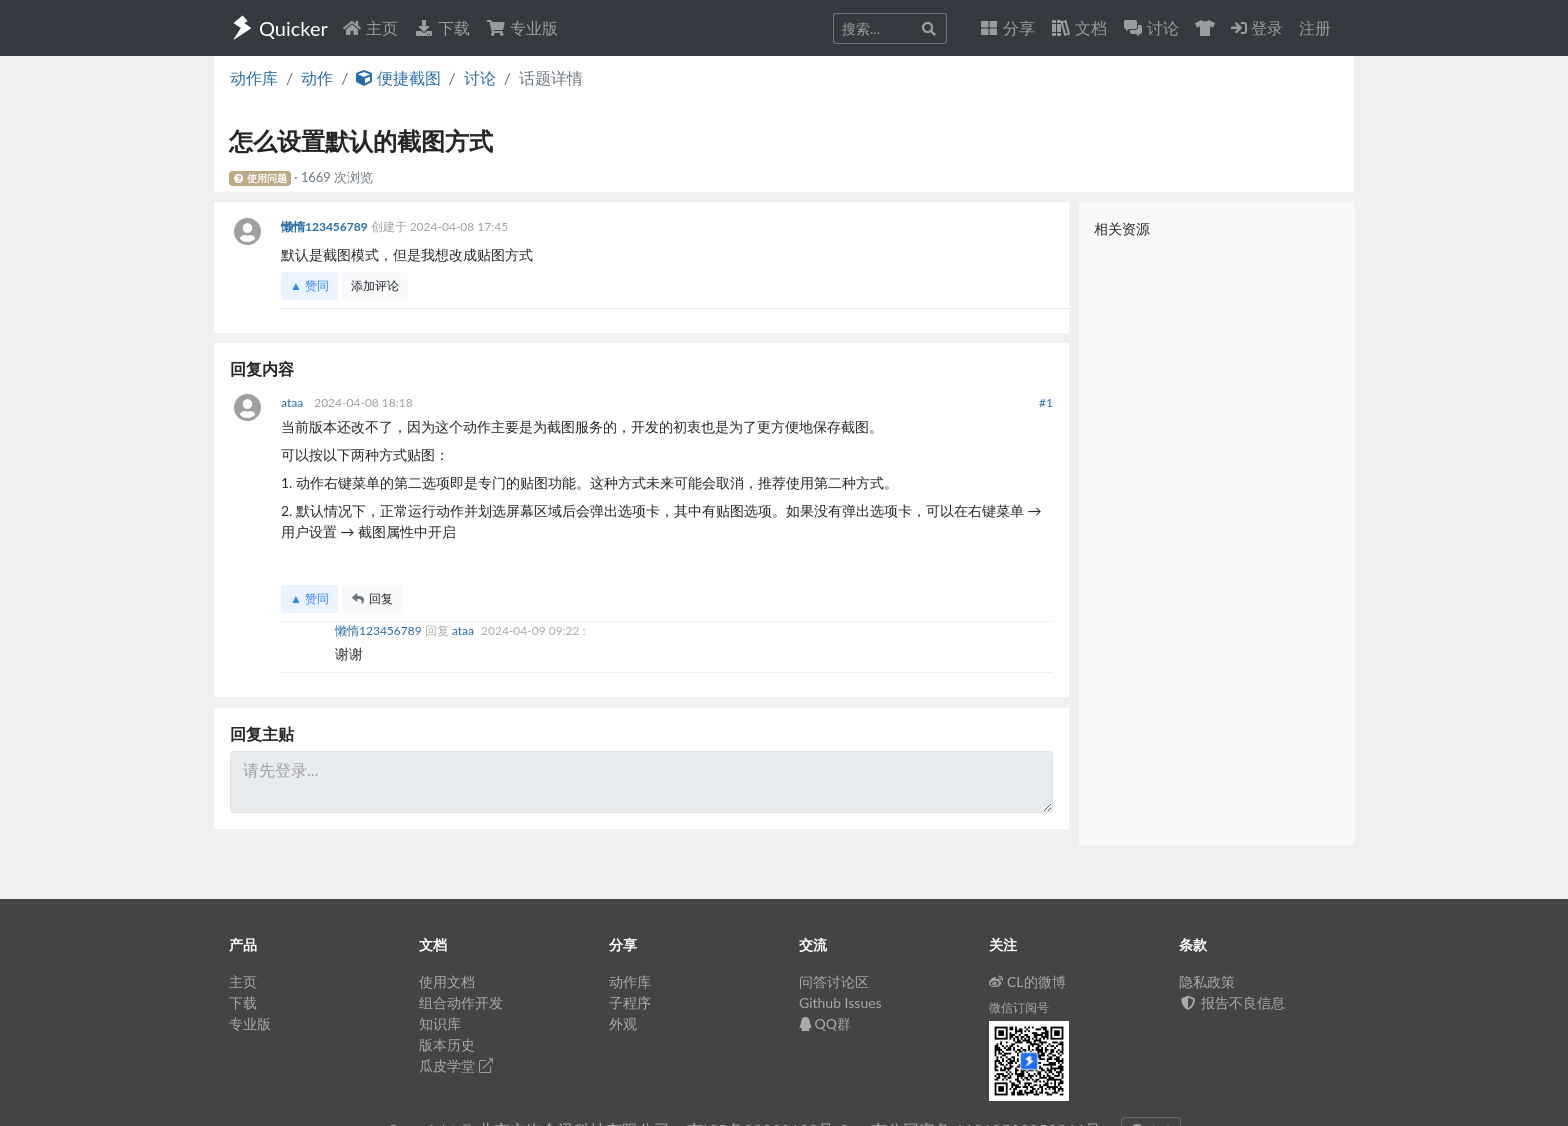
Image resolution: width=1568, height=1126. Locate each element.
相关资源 (1122, 228)
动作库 (254, 77)
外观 (623, 1023)
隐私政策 (1207, 981)
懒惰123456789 (326, 226)
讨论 (480, 77)
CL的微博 (1027, 981)
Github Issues (840, 1002)
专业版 (522, 27)
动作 (317, 77)
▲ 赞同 (309, 285)
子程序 (630, 1002)
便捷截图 (398, 77)
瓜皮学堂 (456, 1065)
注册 (1315, 27)
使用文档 (447, 981)
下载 (442, 27)
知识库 (440, 1023)
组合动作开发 (461, 1002)
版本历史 (447, 1044)
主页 (370, 27)
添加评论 (375, 285)
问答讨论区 (834, 981)
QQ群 (825, 1023)
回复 (372, 598)
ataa (293, 402)
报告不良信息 (1232, 1002)
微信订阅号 (1019, 1007)
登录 (1257, 27)
